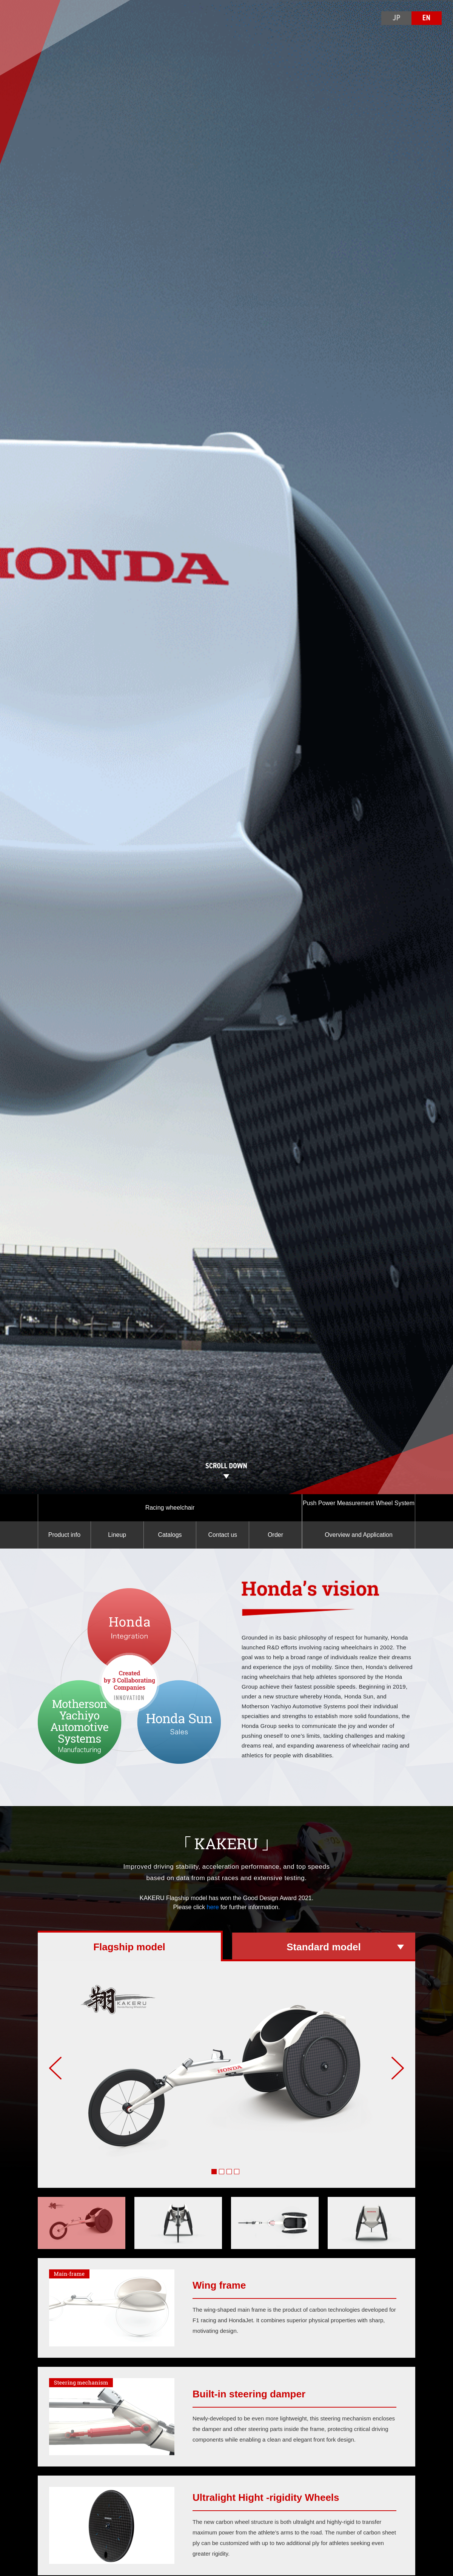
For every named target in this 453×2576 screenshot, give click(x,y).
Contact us (222, 1535)
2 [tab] (222, 2172)
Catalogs (170, 1535)
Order (275, 1535)
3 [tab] (230, 2172)
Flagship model (129, 1947)
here (212, 1907)
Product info (64, 1535)
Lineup (117, 1535)
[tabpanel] (226, 2074)
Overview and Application (359, 1535)
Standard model (324, 1947)
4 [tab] (238, 2172)
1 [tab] (215, 2172)
